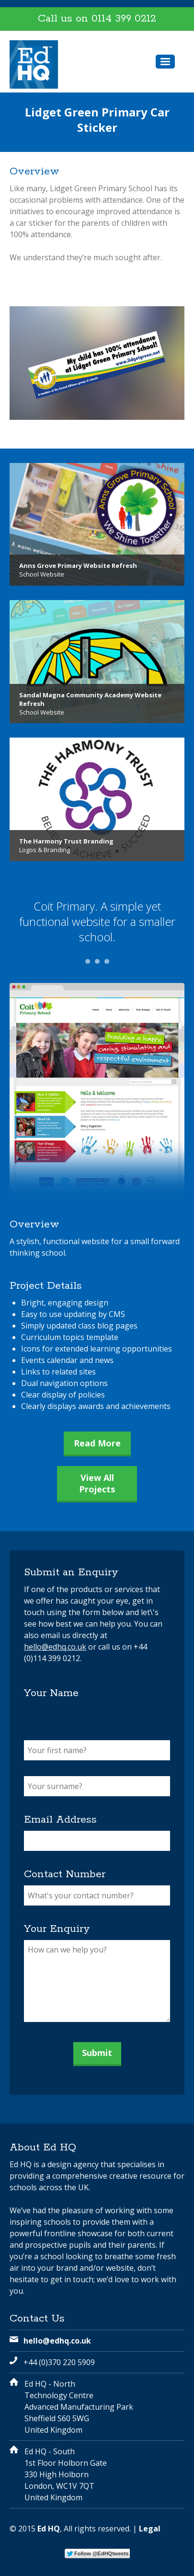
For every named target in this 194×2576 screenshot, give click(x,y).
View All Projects (97, 1483)
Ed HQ (48, 2528)
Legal (149, 2528)
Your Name (51, 1693)
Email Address (60, 1819)
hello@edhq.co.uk (55, 1646)
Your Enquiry (57, 1929)
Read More (97, 1443)
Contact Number (64, 1874)
